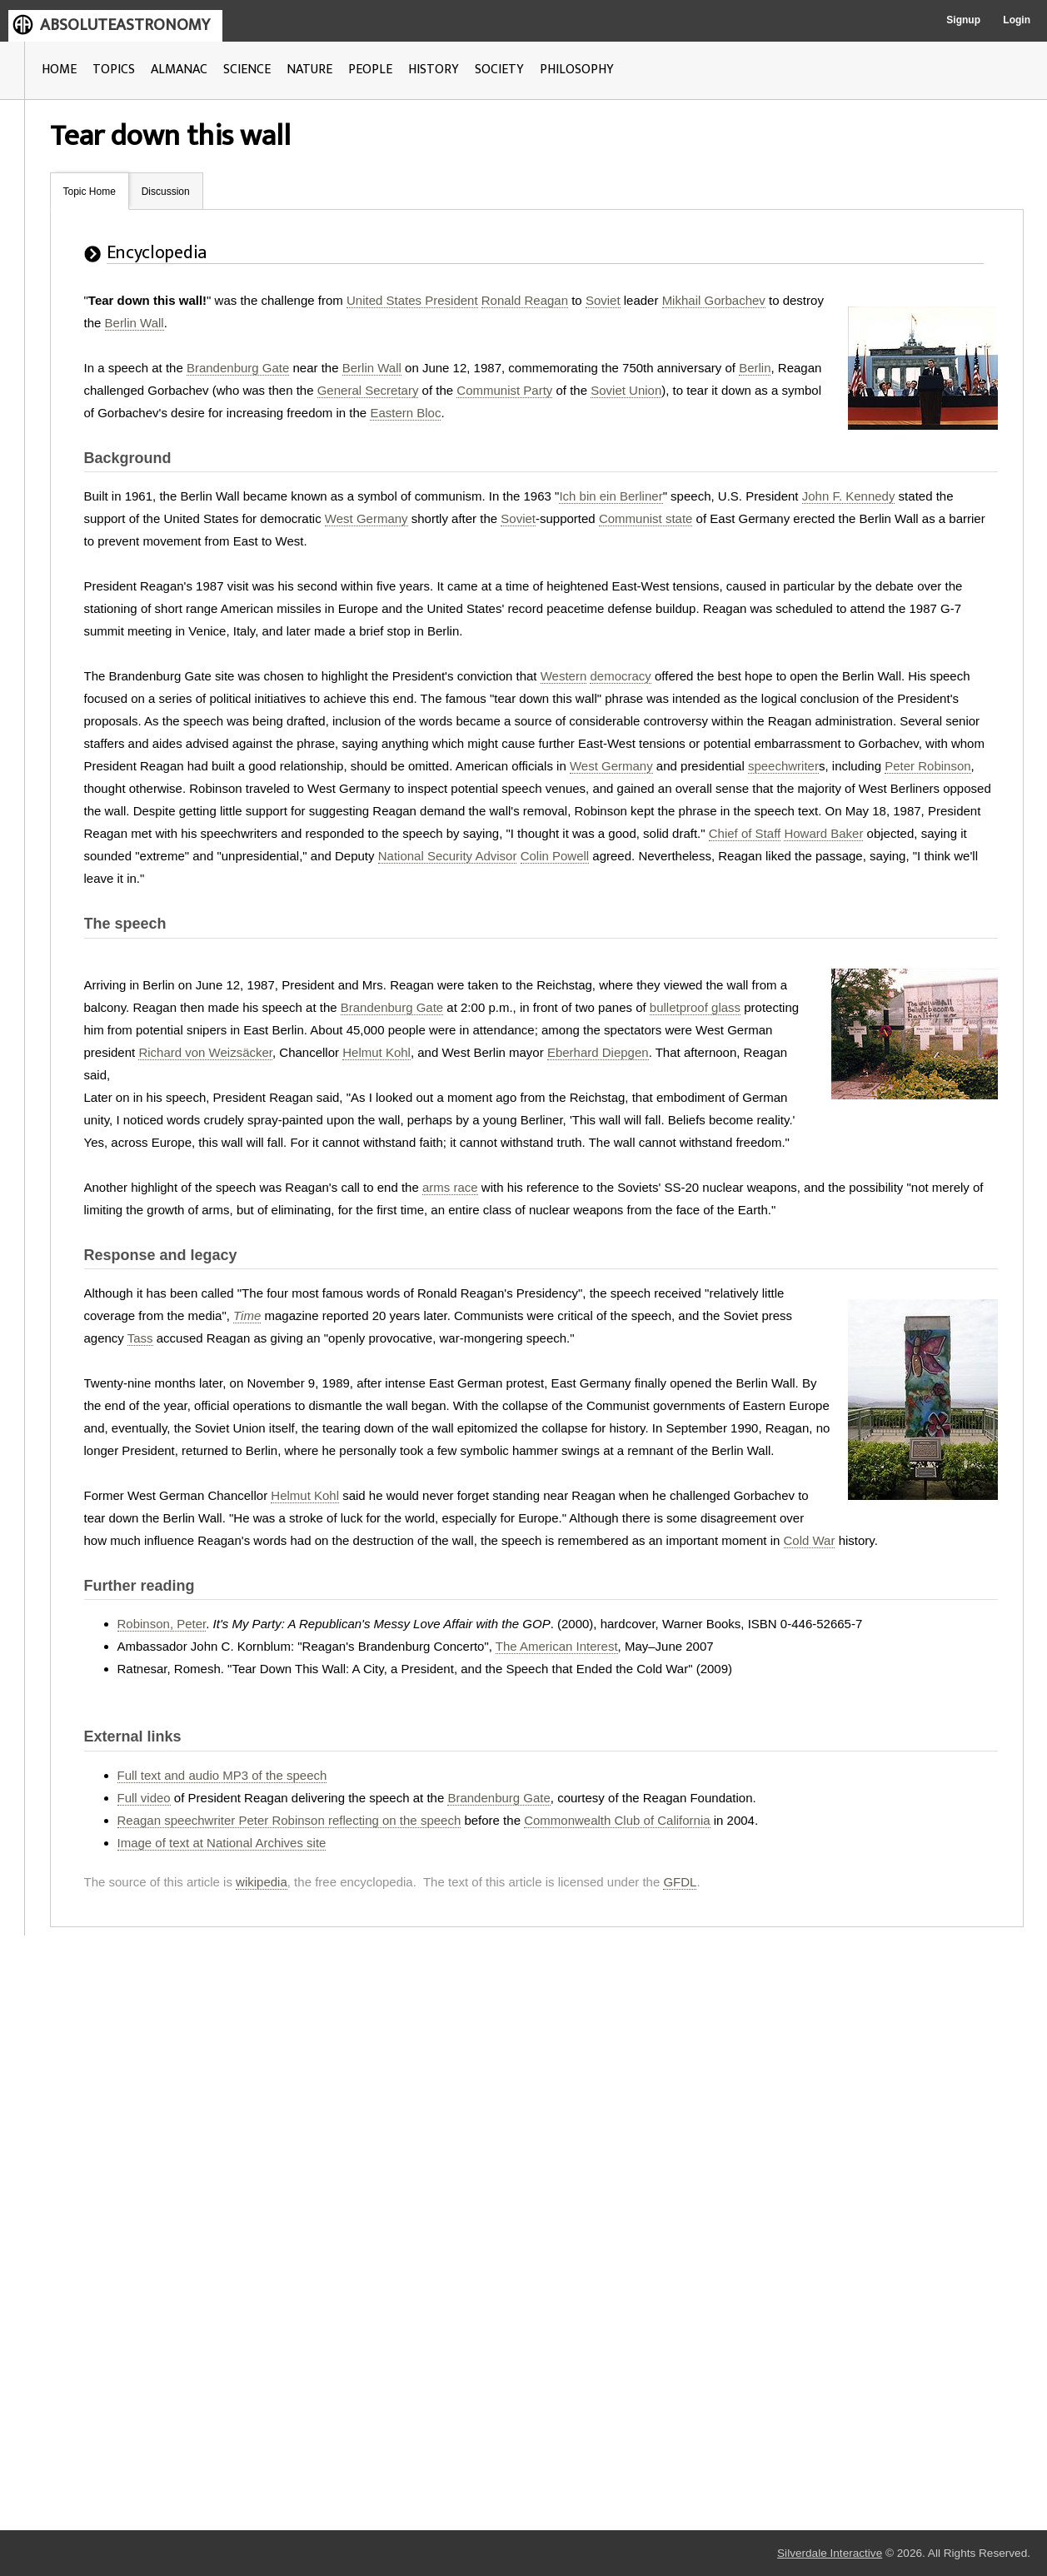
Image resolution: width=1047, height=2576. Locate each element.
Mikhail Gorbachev (713, 300)
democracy (620, 676)
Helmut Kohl (376, 1052)
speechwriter (783, 766)
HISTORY (433, 69)
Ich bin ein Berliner (610, 496)
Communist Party (504, 390)
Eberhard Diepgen (598, 1052)
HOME (59, 69)
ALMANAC (179, 69)
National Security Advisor (447, 856)
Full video (144, 1798)
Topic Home (89, 191)
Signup (963, 20)
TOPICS (113, 69)
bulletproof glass (695, 1007)
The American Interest (557, 1646)
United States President (412, 300)
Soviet (603, 300)
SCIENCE (247, 69)
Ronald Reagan (524, 300)
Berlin (754, 368)
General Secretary (368, 390)
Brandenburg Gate (238, 368)
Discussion (166, 191)
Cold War (809, 1540)
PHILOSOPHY (577, 69)
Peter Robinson (927, 766)
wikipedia (261, 1882)
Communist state (646, 518)
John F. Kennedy (848, 496)
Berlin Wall (134, 323)
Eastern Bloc (405, 413)
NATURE (309, 69)
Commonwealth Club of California (617, 1820)
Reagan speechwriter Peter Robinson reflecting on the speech (289, 1820)
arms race (450, 1187)
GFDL (679, 1882)
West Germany (366, 518)
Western (564, 676)
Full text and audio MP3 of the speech (222, 1775)
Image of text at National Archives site (222, 1843)
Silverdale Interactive (829, 2553)
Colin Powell (555, 856)
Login (1016, 20)
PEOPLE (370, 69)
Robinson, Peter (162, 1624)
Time (247, 1315)
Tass (140, 1338)
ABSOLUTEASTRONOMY (125, 25)
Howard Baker (823, 833)
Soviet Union (626, 390)
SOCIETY (499, 69)
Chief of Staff (744, 833)
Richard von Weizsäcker (205, 1052)
